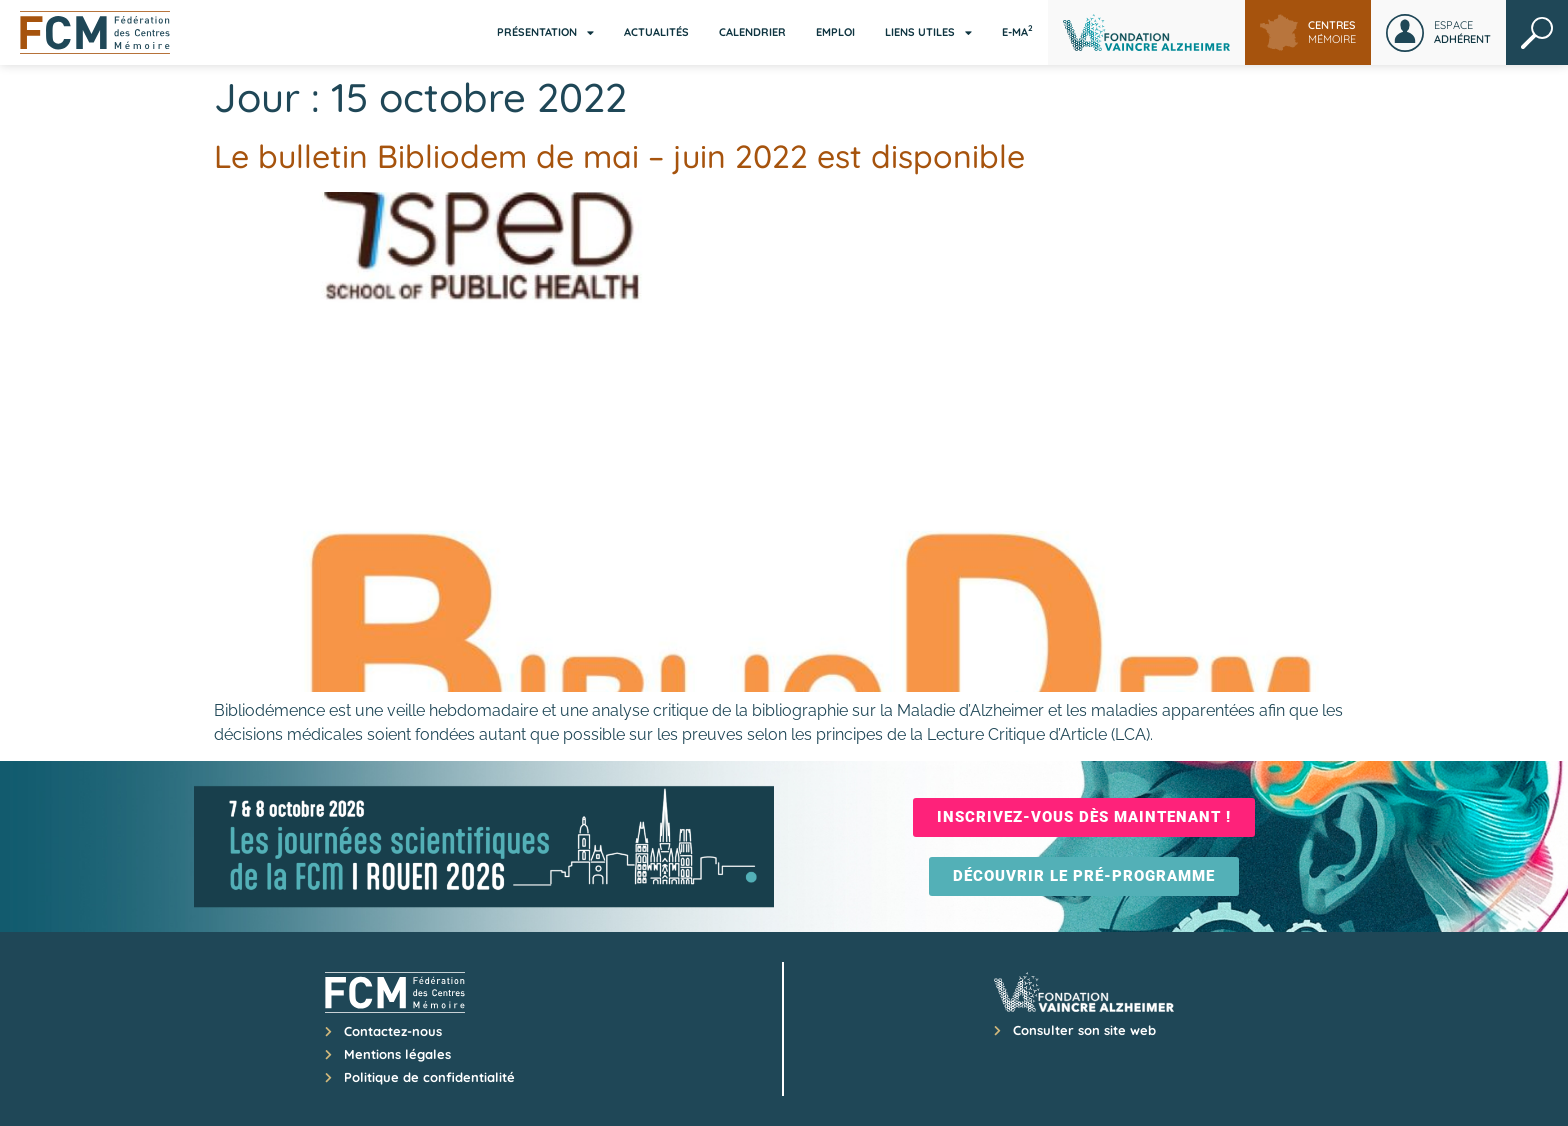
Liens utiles (928, 32)
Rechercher (1537, 32)
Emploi (835, 32)
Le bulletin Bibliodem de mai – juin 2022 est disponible (619, 156)
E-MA (1017, 31)
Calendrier (752, 32)
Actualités (656, 32)
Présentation (545, 32)
